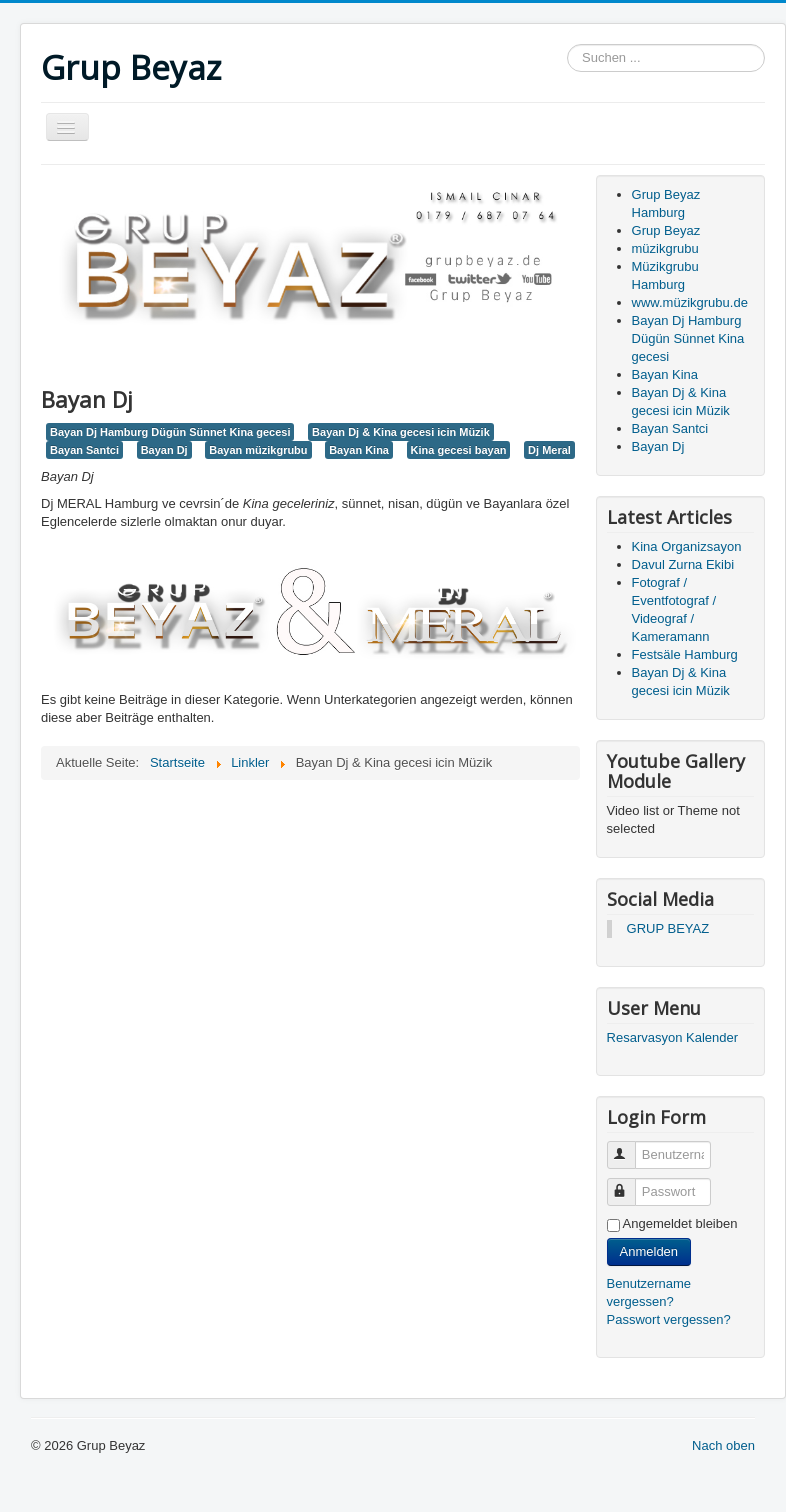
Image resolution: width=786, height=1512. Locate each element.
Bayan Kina (359, 450)
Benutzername (630, 1146)
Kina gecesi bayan (459, 450)
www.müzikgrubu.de (690, 302)
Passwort (630, 1183)
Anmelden (649, 1251)
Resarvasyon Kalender (673, 1037)
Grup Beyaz (666, 230)
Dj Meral (549, 450)
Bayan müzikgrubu (258, 450)
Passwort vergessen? (669, 1319)
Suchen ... (567, 44)
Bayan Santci (84, 450)
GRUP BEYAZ (668, 928)
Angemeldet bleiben (680, 1223)
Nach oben (723, 1445)
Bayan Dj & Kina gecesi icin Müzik (401, 432)
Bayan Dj (164, 450)
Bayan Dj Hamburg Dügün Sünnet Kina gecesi (170, 432)
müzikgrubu (665, 248)
